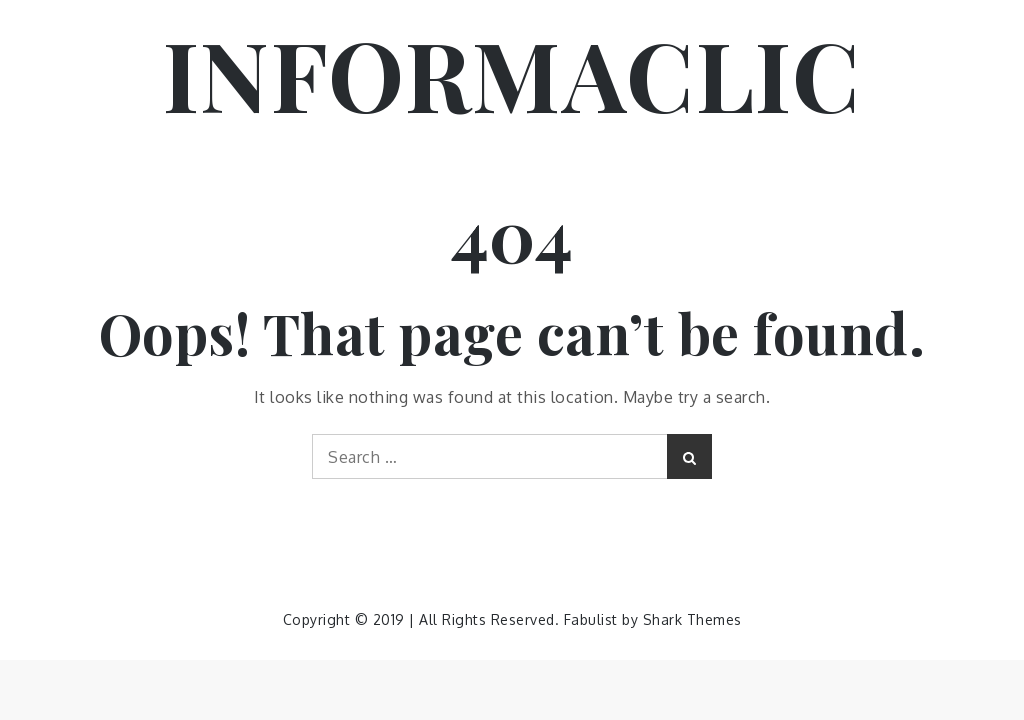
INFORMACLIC (512, 73)
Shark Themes (692, 619)
